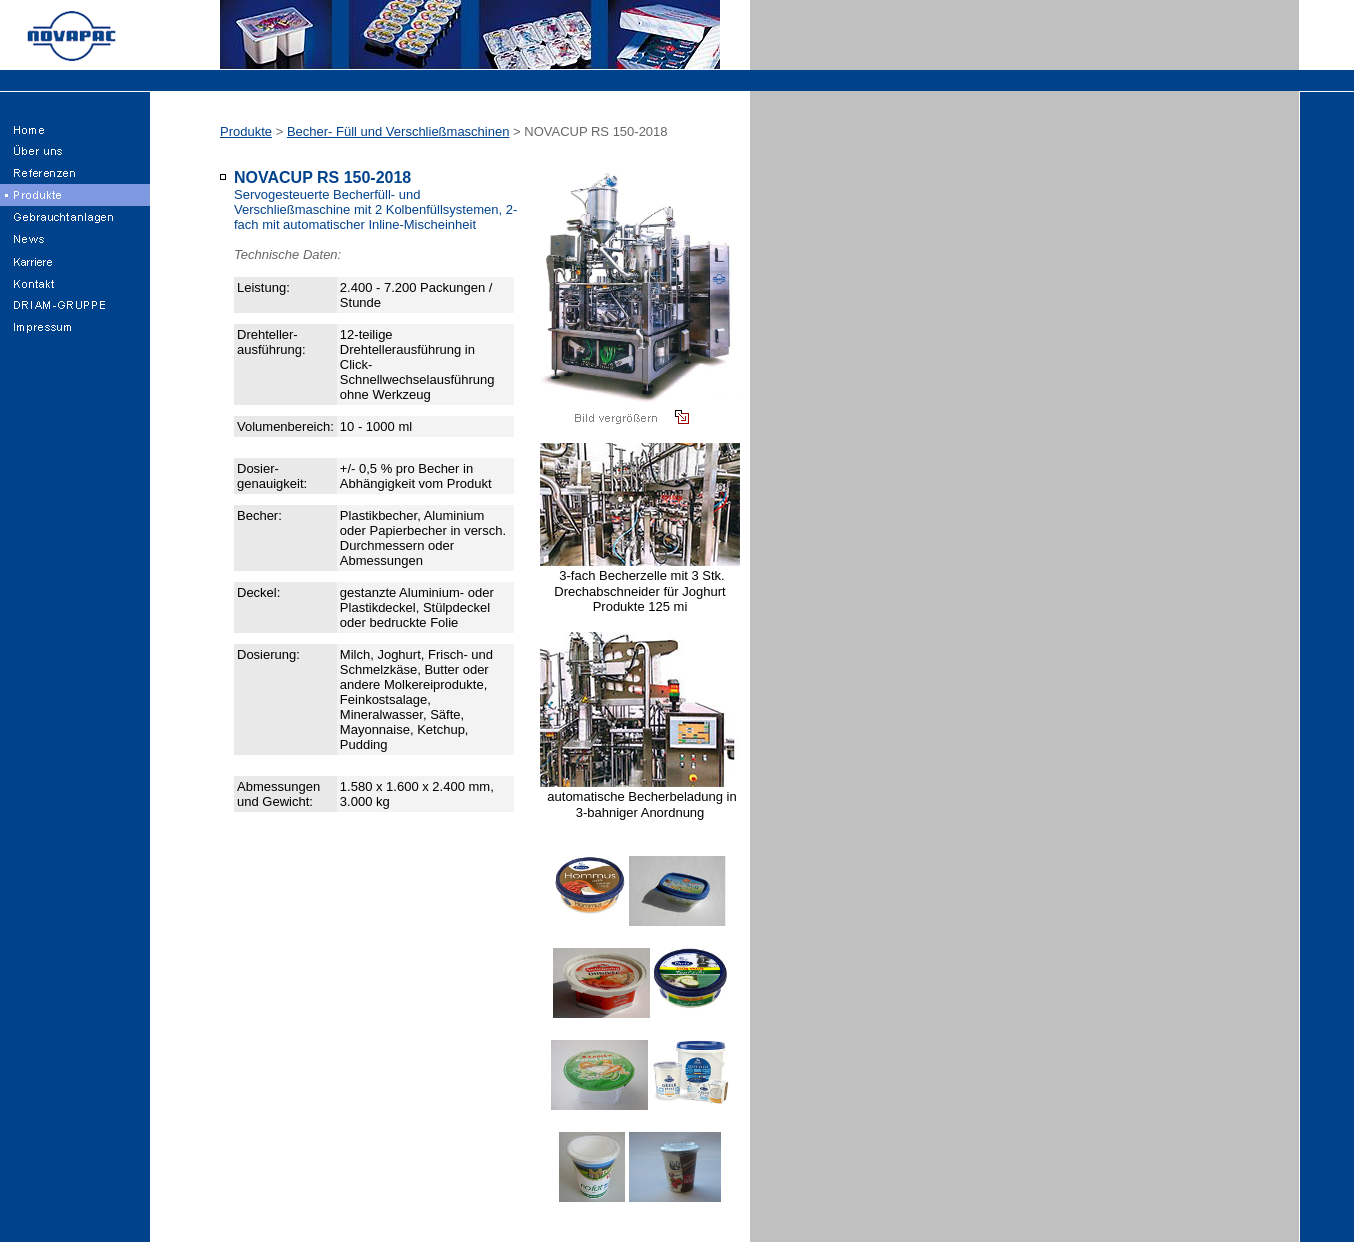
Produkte (246, 131)
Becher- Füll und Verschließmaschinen (398, 131)
